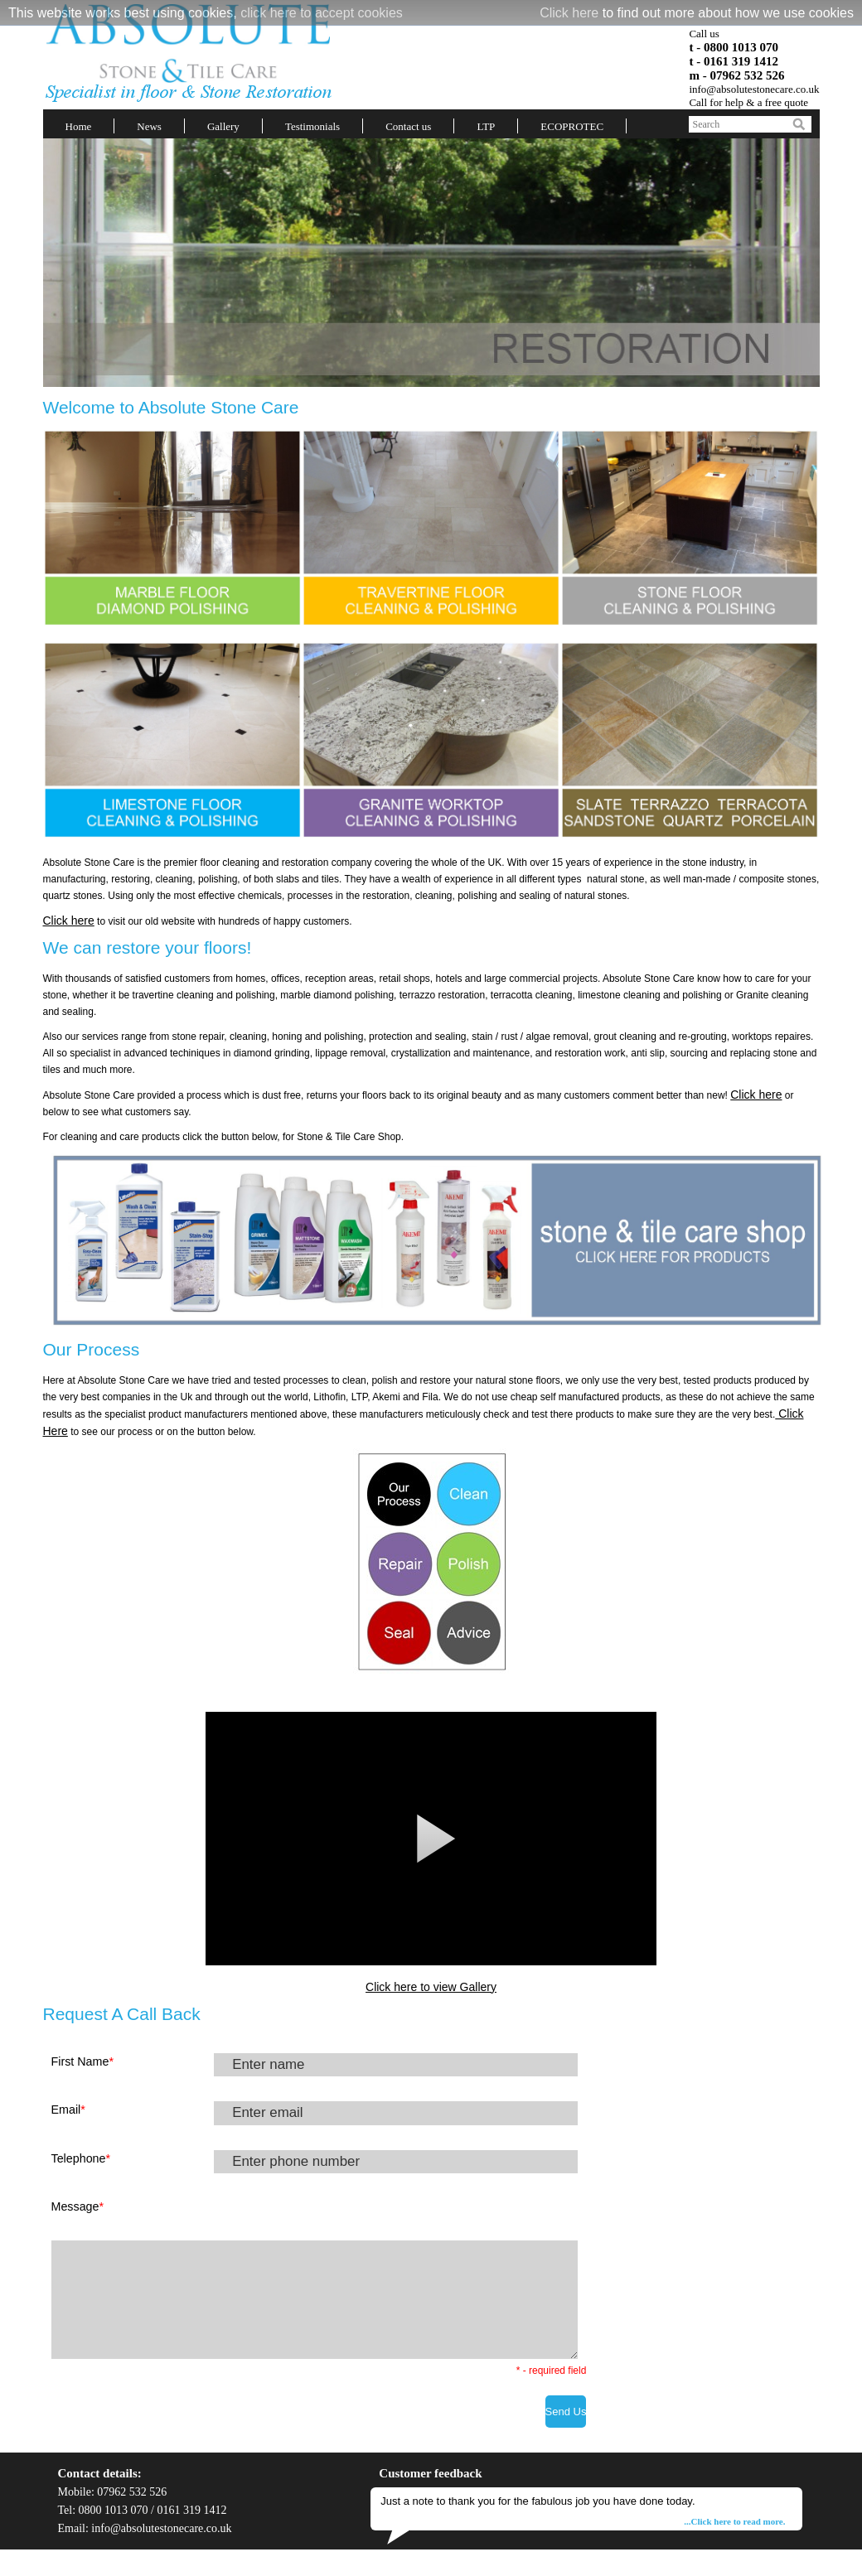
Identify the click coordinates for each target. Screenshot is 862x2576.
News (149, 126)
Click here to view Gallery (431, 1987)
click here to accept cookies (321, 13)
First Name (82, 2061)
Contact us (408, 126)
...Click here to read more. (734, 2521)
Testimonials (312, 126)
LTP (486, 126)
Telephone (81, 2158)
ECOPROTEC (571, 126)
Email (68, 2109)
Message (77, 2206)
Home (78, 126)
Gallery (223, 126)
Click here (569, 13)
